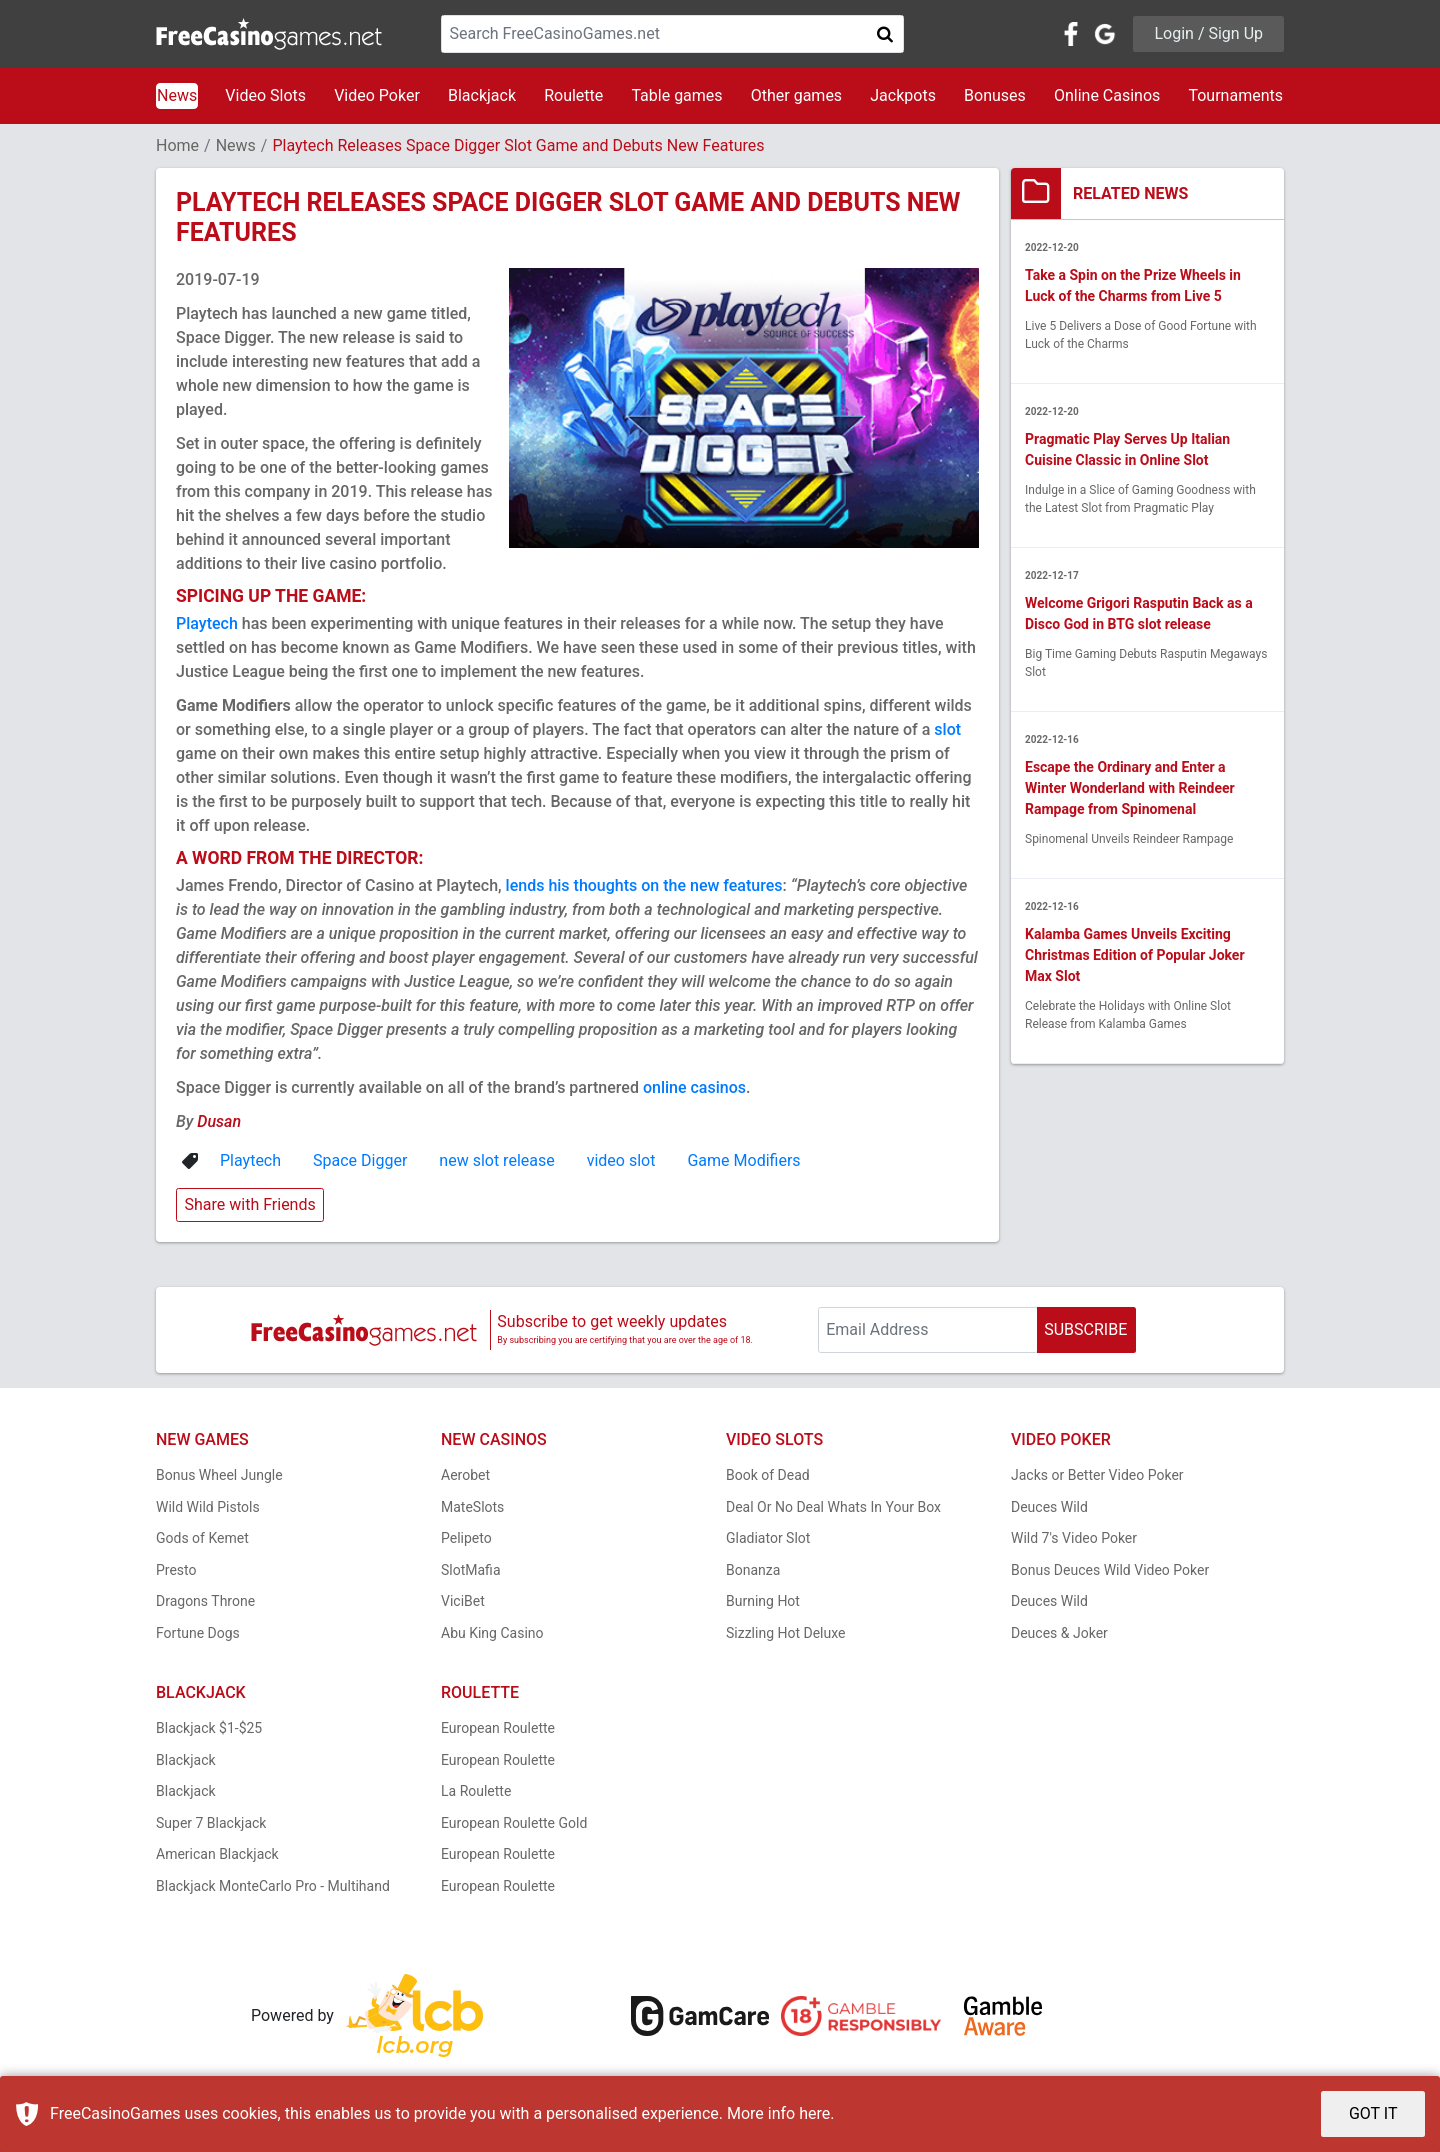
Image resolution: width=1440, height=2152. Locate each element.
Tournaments (1235, 95)
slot (947, 729)
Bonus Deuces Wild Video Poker (1110, 1570)
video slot (621, 1160)
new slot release (496, 1160)
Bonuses (995, 95)
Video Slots (265, 95)
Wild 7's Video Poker (1074, 1538)
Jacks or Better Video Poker (1097, 1475)
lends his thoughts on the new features (644, 885)
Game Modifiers (743, 1160)
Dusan (219, 1121)
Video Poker (377, 95)
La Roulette (476, 1791)
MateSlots (472, 1507)
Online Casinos (1107, 95)
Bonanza (753, 1570)
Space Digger (360, 1160)
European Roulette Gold (514, 1823)
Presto (176, 1570)
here (814, 2113)
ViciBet (463, 1601)
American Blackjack (217, 1854)
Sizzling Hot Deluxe (785, 1633)
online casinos (694, 1087)
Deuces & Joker (1059, 1633)
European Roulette (498, 1728)
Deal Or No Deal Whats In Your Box (833, 1507)
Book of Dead (768, 1475)
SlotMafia (471, 1570)
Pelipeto (466, 1538)
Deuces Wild (1049, 1507)
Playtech (207, 623)
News (177, 95)
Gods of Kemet (202, 1538)
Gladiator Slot (768, 1538)
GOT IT (1373, 2113)
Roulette (573, 95)
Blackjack (482, 95)
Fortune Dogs (198, 1633)
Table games (676, 95)
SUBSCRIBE (1085, 1329)
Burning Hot (763, 1601)
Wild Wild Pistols (208, 1507)
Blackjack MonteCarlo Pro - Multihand (273, 1886)
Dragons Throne (205, 1601)
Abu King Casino (492, 1633)
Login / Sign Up (1208, 33)
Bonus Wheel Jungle (219, 1475)
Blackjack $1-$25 (209, 1728)
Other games (796, 95)
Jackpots (903, 95)
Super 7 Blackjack (211, 1823)
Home (177, 145)
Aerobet (465, 1475)
